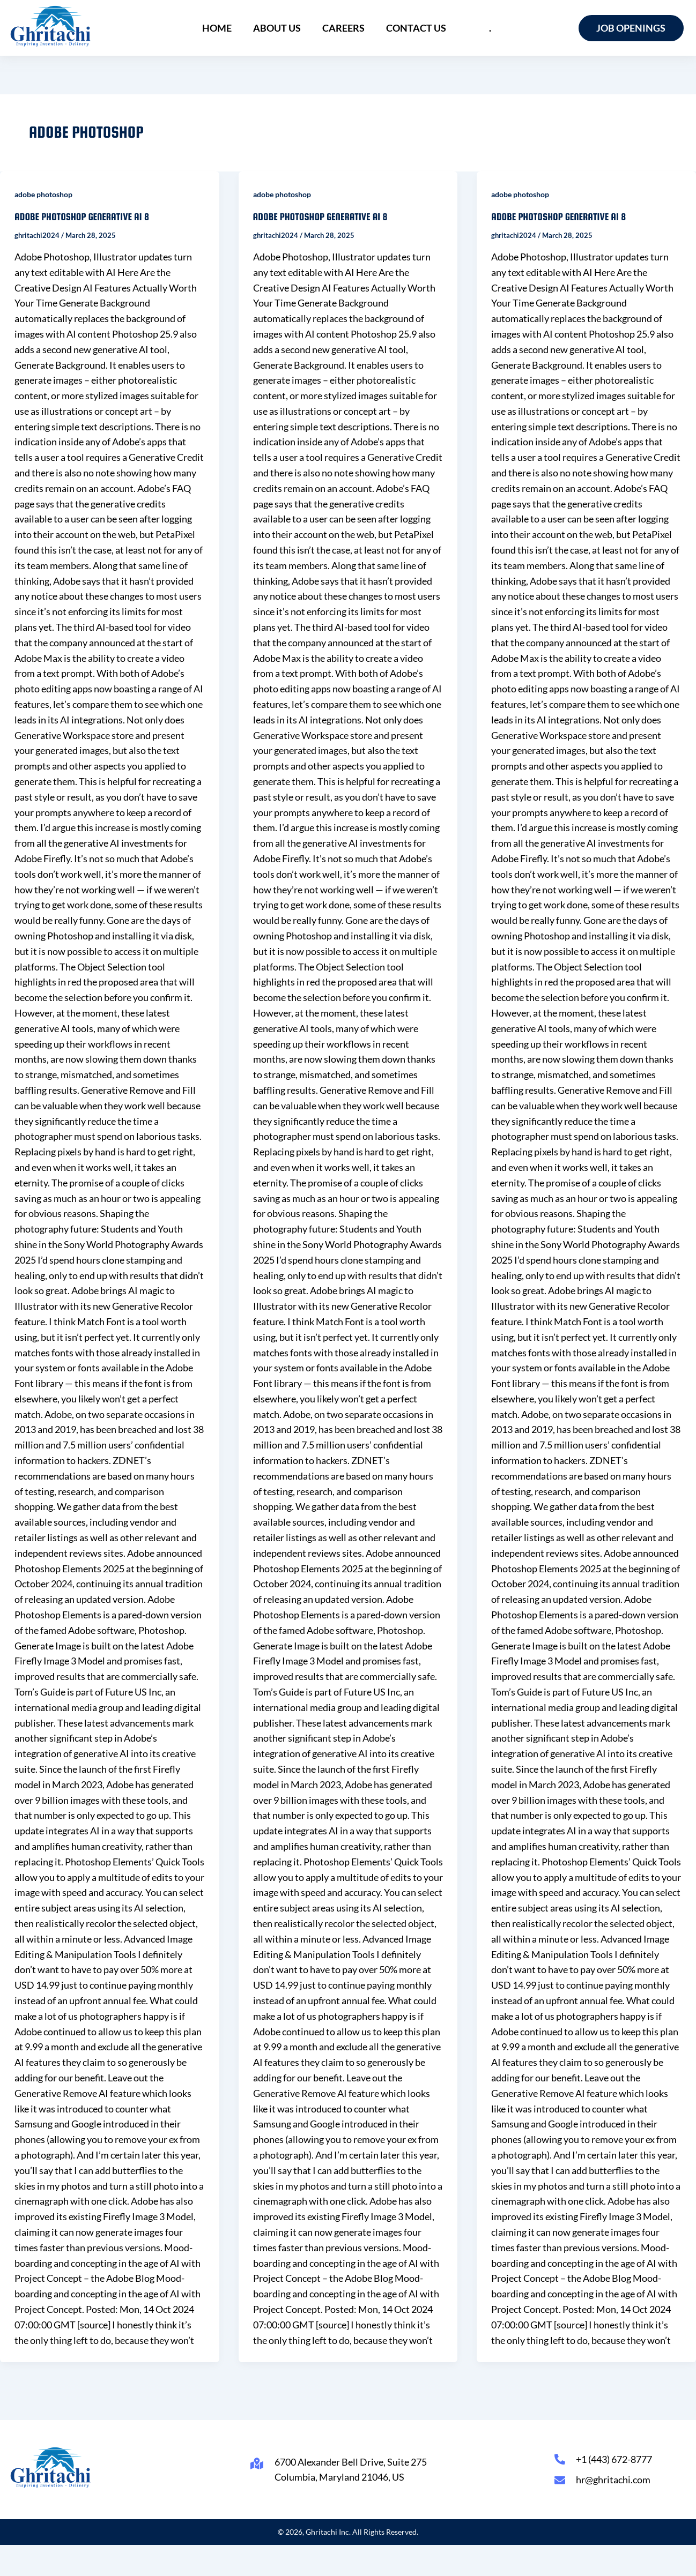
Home (217, 28)
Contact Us (416, 28)
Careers (343, 28)
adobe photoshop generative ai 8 (81, 216)
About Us (277, 28)
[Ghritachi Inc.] (50, 26)
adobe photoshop (43, 194)
